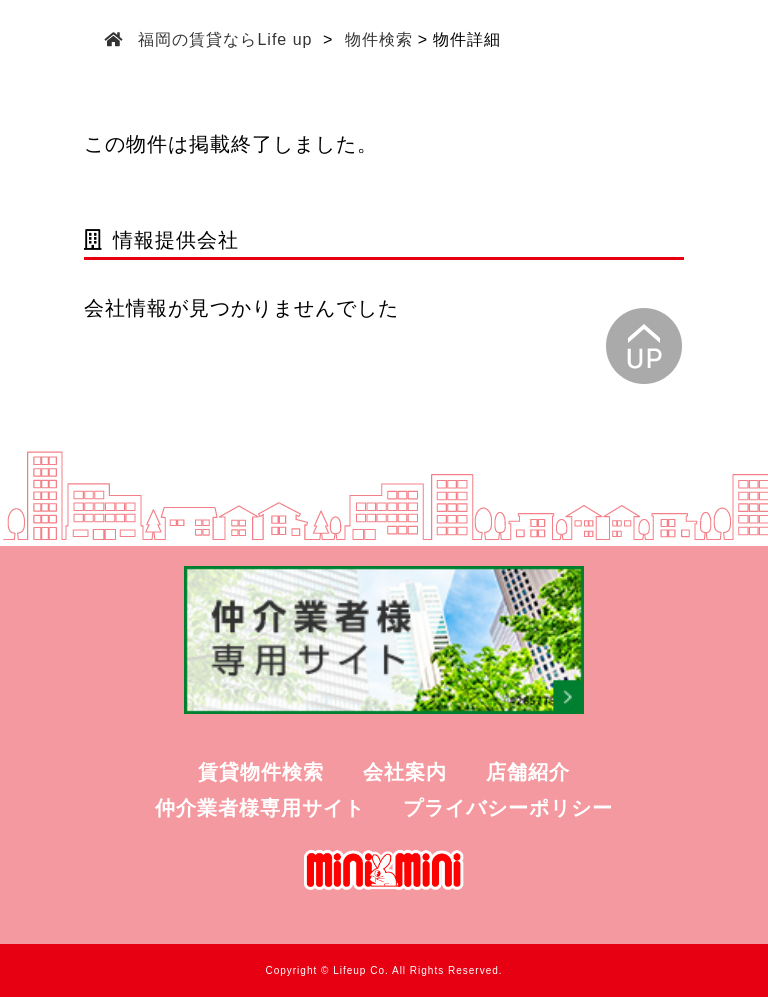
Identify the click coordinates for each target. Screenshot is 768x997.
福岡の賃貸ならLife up (225, 39)
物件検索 (379, 39)
